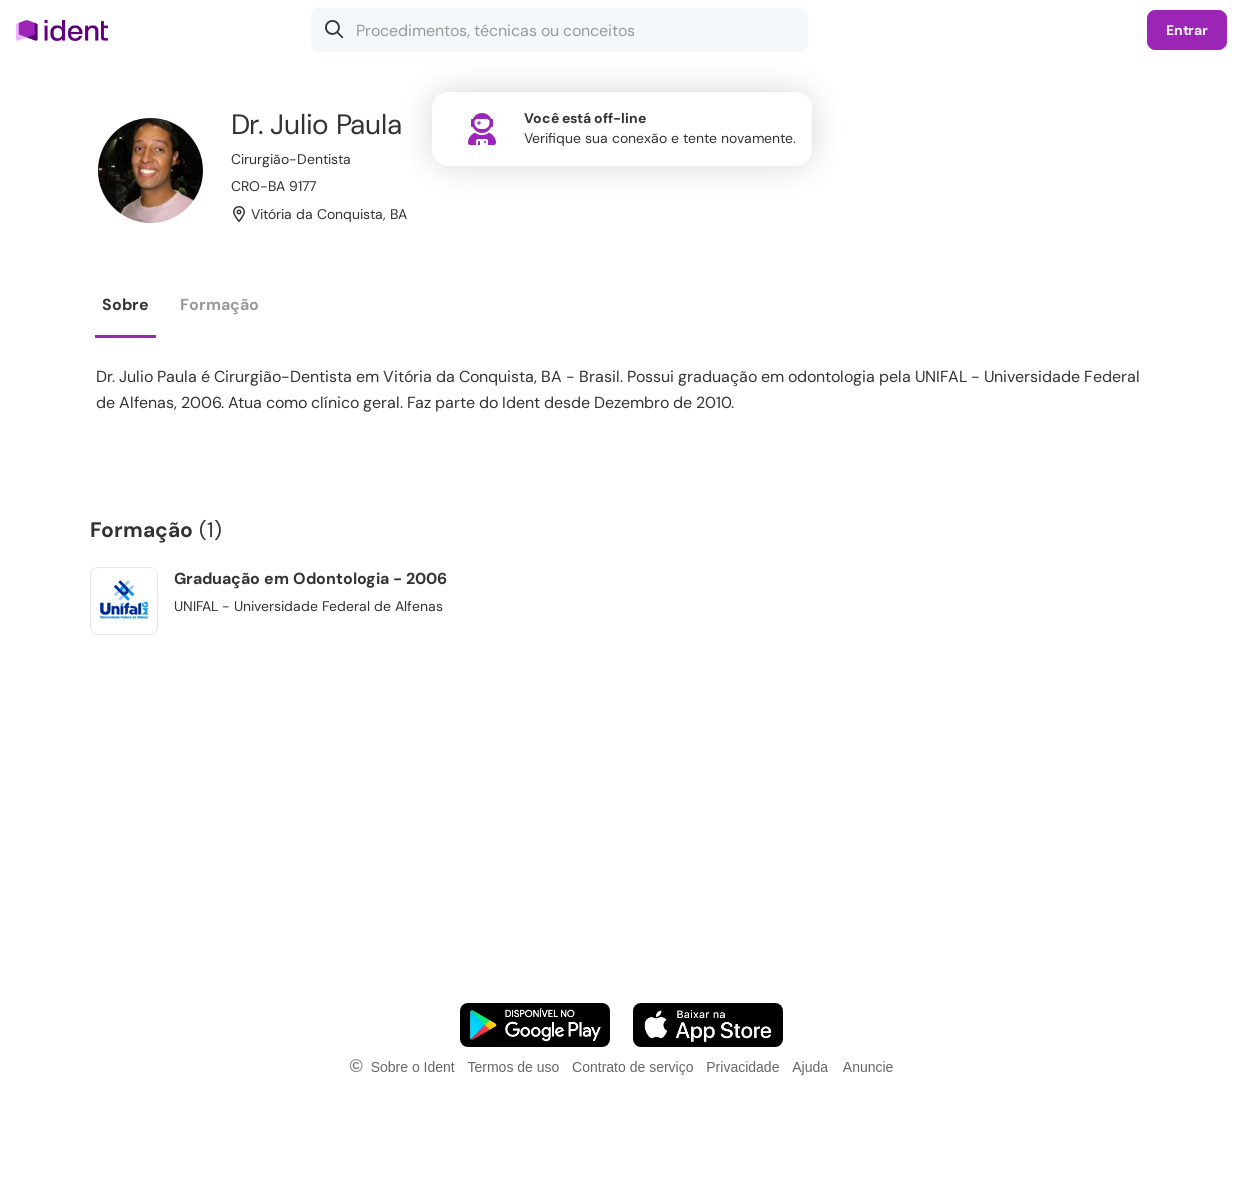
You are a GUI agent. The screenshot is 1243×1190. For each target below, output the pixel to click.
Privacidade (742, 1067)
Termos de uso (513, 1067)
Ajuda (810, 1067)
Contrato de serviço (632, 1067)
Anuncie (868, 1067)
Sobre (125, 304)
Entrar (1187, 30)
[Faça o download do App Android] (535, 1025)
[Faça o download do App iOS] (708, 1025)
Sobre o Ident (413, 1067)
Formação (219, 304)
